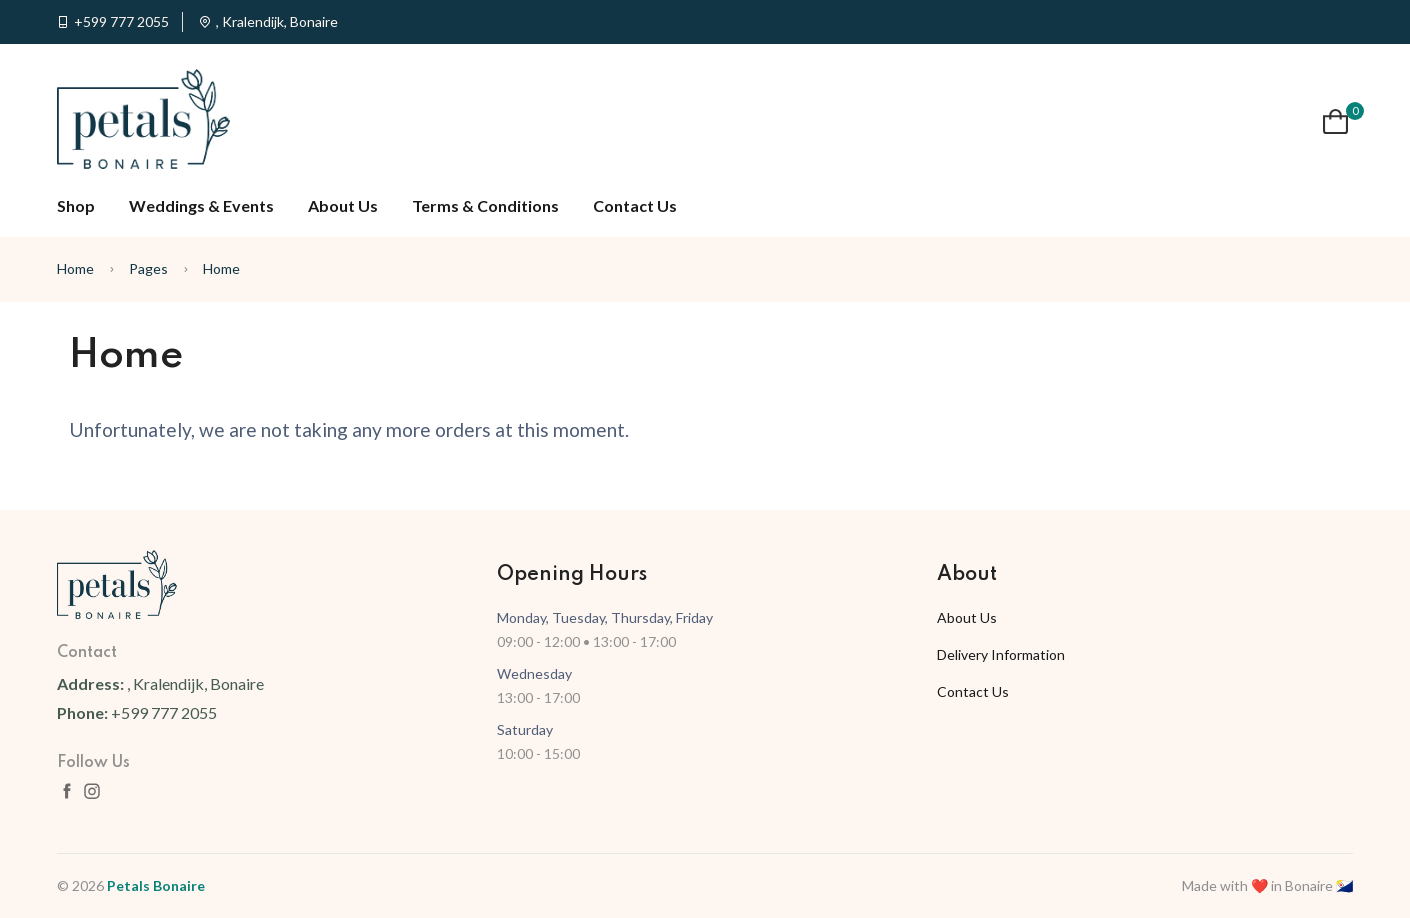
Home (75, 268)
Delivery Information (1001, 654)
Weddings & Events (201, 205)
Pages (148, 268)
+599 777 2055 (121, 22)
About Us (343, 205)
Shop (76, 205)
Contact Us (635, 205)
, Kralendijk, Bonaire (277, 22)
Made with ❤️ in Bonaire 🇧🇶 (1267, 885)
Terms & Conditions (485, 205)
